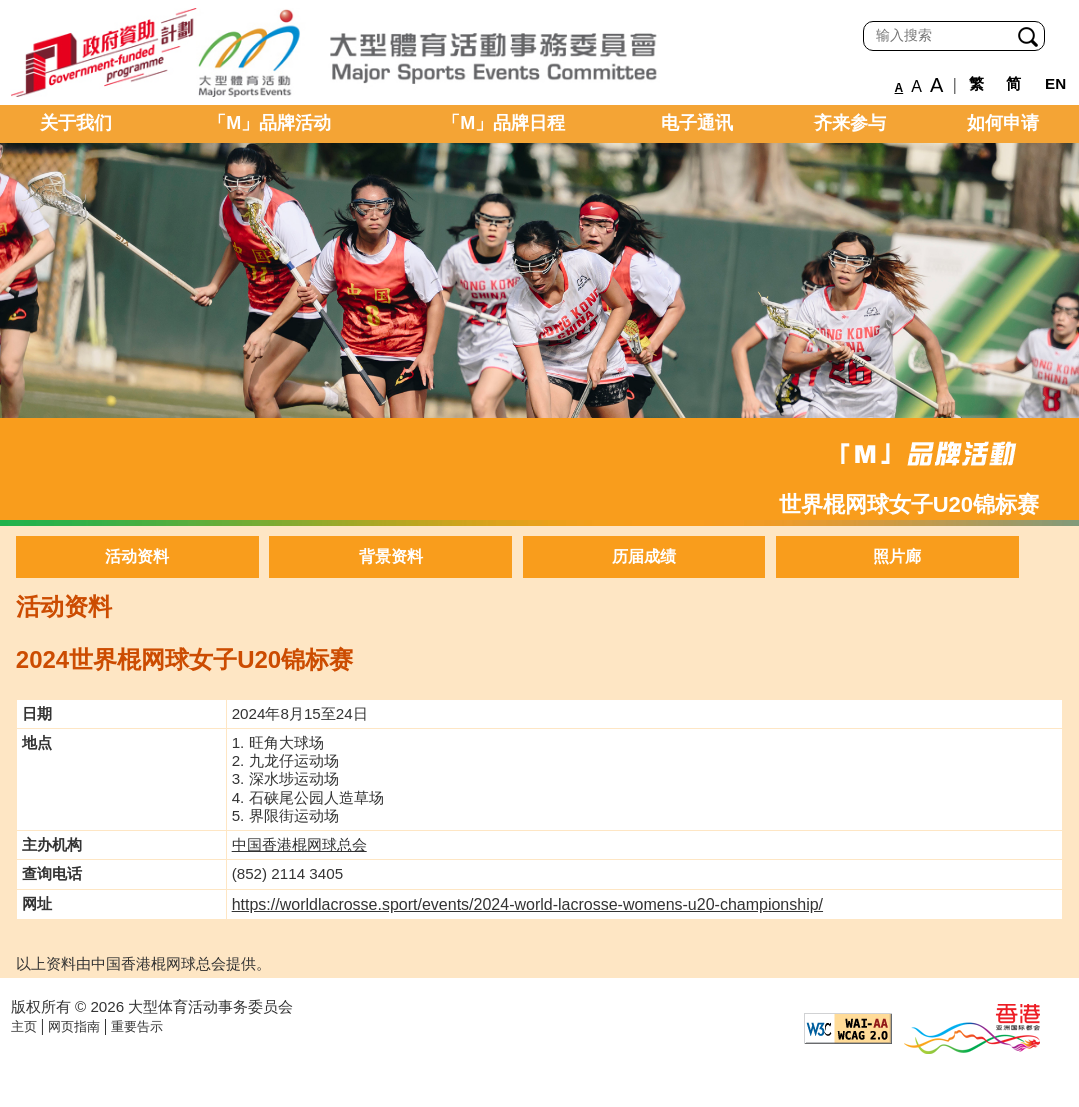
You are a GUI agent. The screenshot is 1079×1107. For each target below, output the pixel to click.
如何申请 (1003, 123)
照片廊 (897, 556)
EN (1055, 83)
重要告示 (137, 1026)
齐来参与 (850, 123)
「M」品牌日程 (503, 123)
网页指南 (74, 1026)
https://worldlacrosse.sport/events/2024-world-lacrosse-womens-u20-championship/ (527, 904)
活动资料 (137, 556)
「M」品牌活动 (269, 123)
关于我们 (76, 123)
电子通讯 (697, 123)
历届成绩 (644, 556)
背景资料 (391, 556)
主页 (24, 1026)
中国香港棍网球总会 (299, 844)
